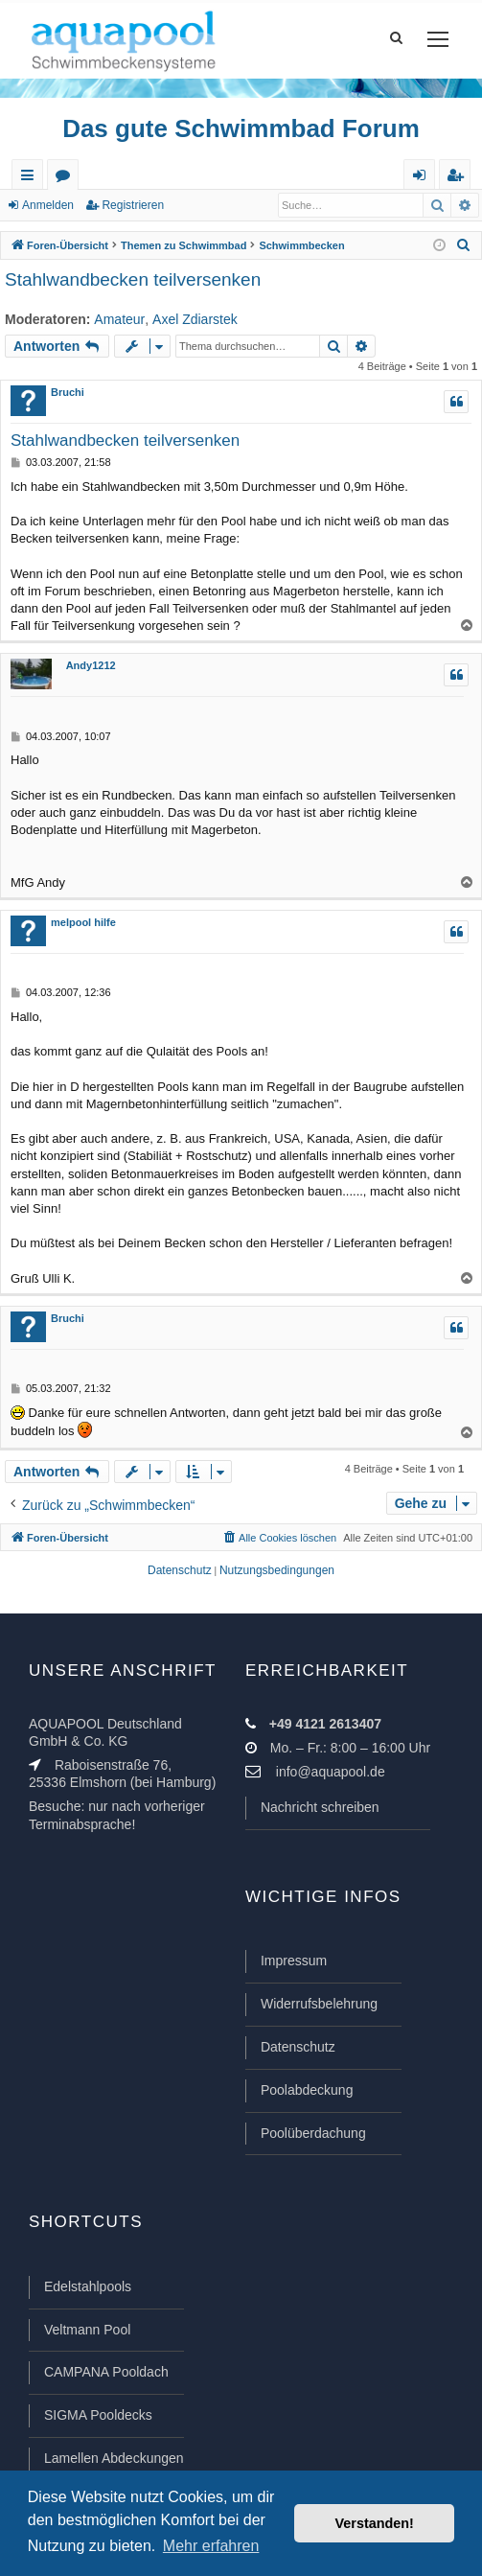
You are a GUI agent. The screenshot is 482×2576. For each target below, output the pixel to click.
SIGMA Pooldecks (98, 2415)
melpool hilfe (83, 922)
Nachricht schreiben (320, 1807)
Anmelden (48, 205)
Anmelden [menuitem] (423, 179)
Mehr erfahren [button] (211, 2546)
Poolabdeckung (307, 2090)
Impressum (294, 1960)
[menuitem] (463, 245)
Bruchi (67, 392)
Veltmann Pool (87, 2329)
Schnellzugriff (31, 179)
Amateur (119, 319)
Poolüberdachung (313, 2133)
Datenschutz (298, 2046)
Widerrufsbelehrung (319, 2003)
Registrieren (133, 205)
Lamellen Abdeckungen (114, 2458)
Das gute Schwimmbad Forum (241, 128)
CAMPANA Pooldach (106, 2371)
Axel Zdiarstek (195, 319)
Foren (67, 179)
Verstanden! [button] (374, 2523)
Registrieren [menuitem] (459, 179)
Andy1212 (91, 665)
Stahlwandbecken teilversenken (133, 279)
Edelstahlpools (87, 2286)
